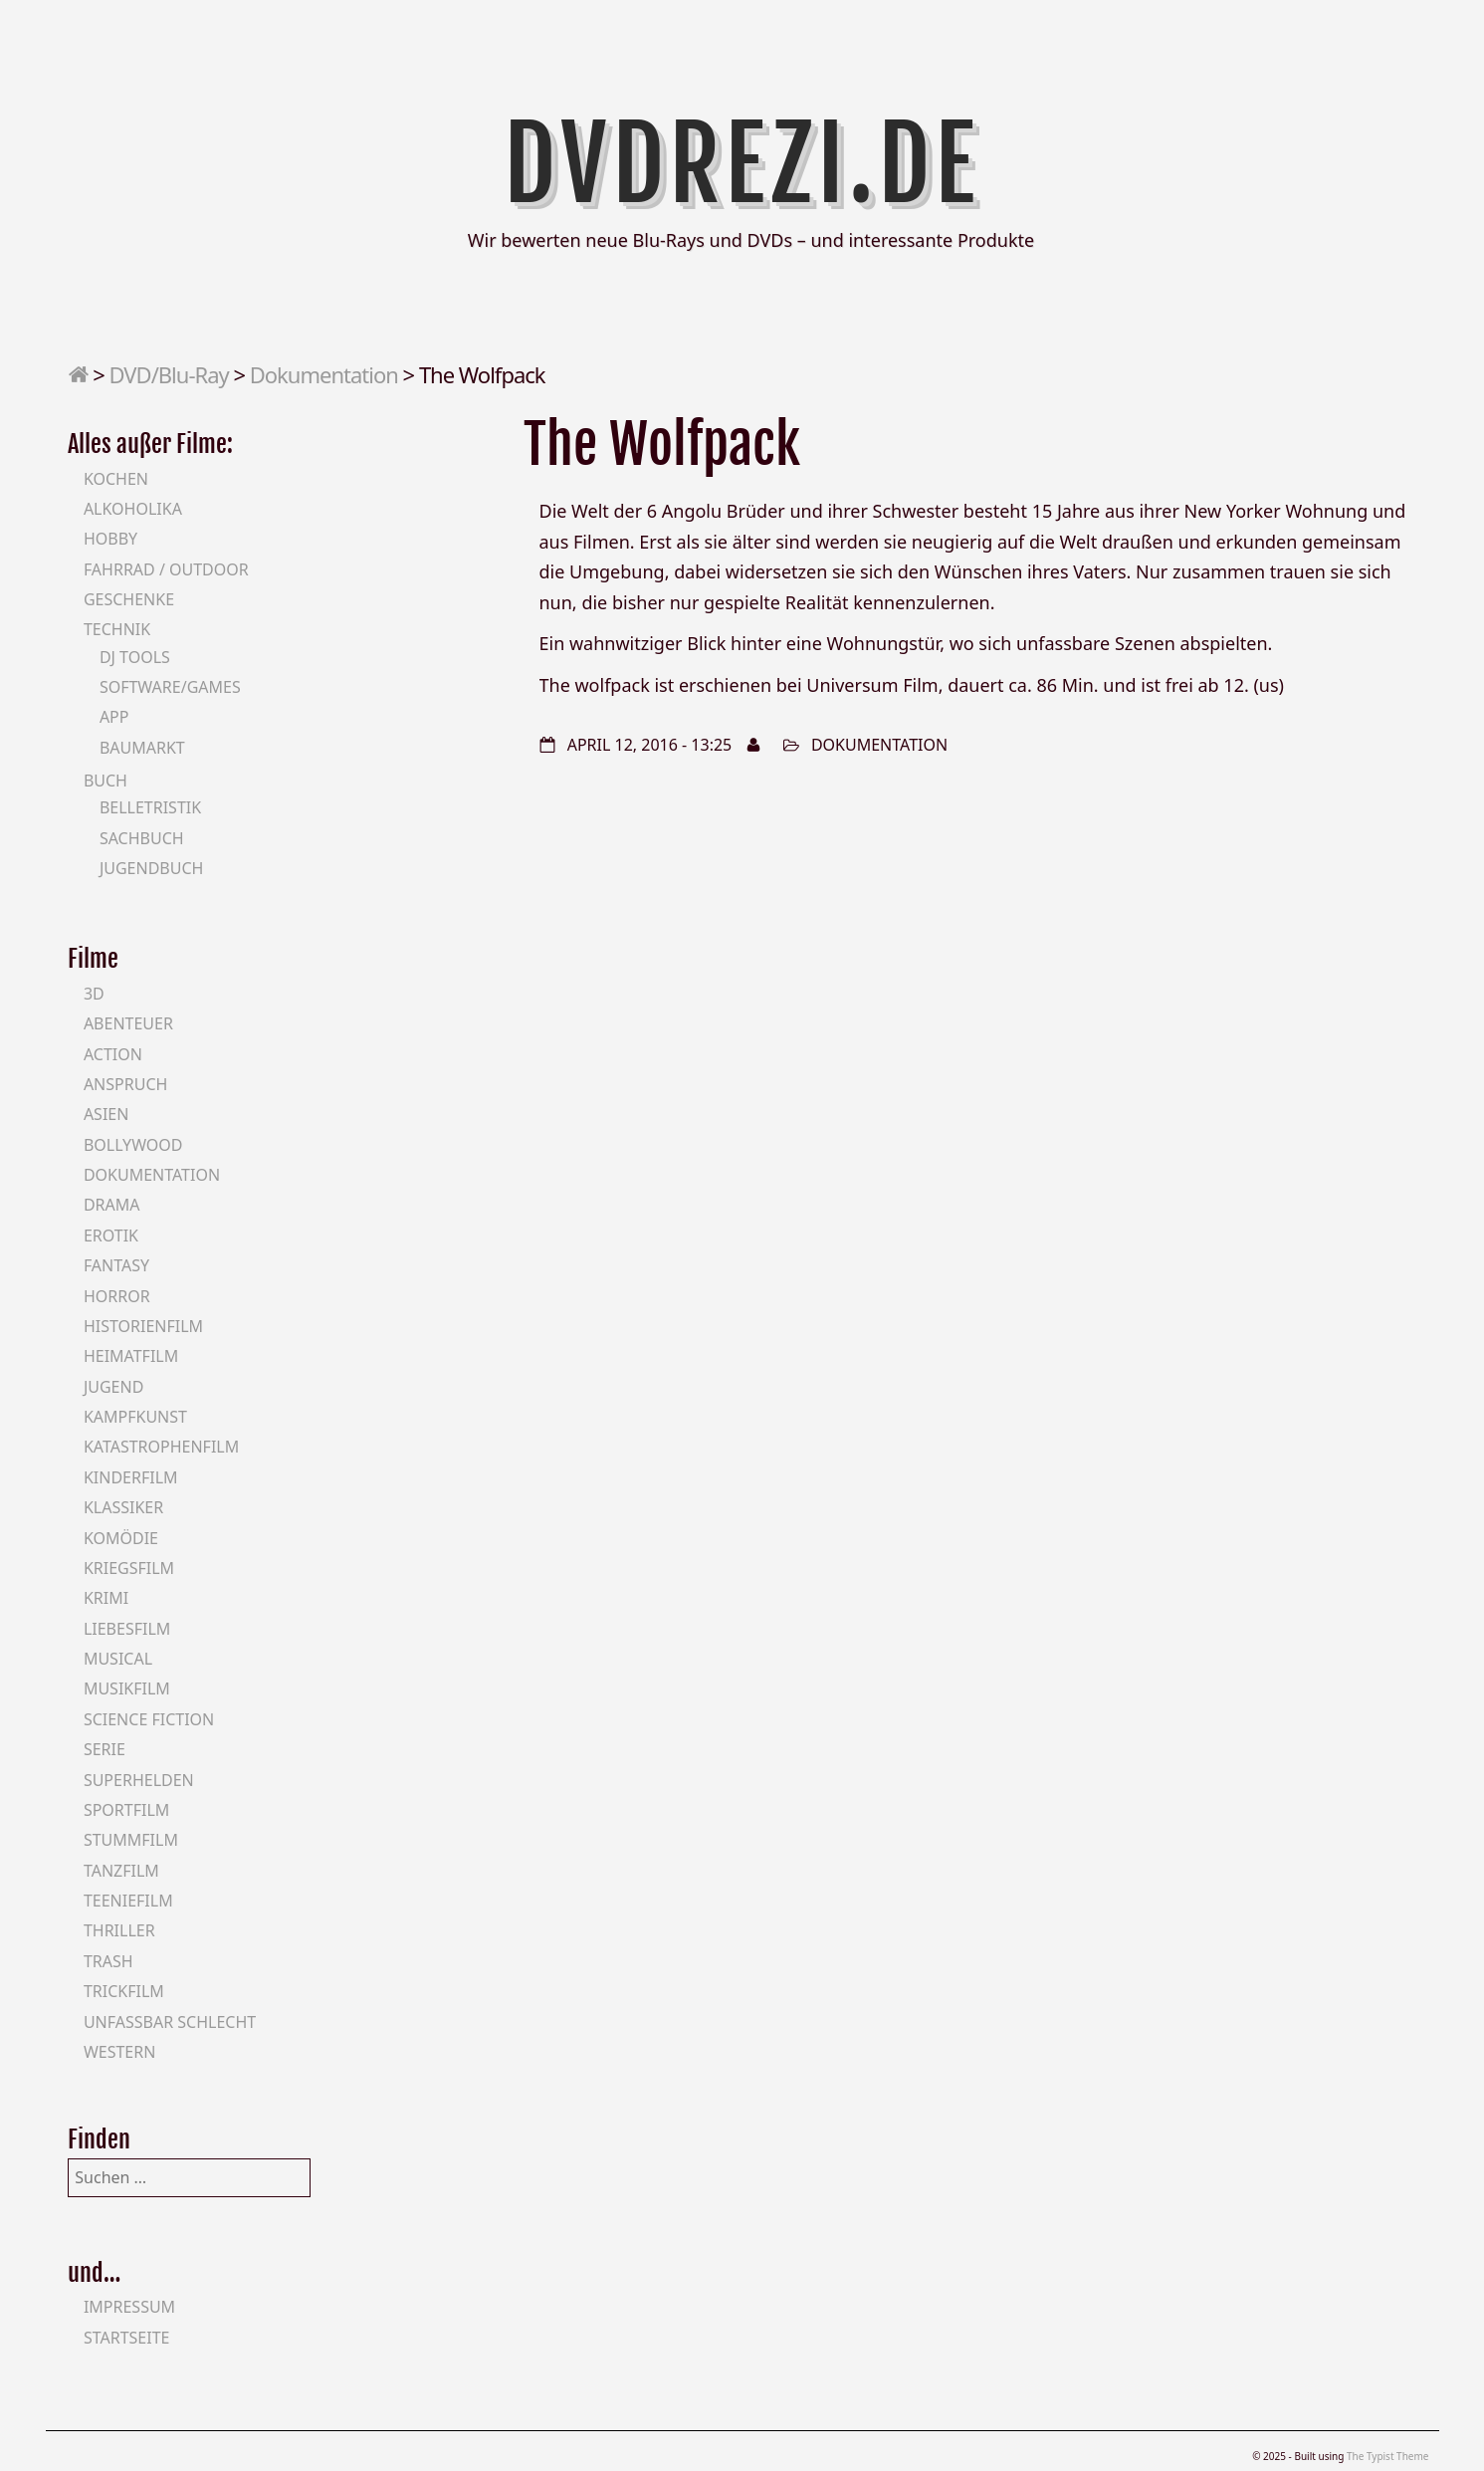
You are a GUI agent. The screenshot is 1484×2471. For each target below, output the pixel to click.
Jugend (113, 1387)
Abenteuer (128, 1023)
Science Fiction (149, 1719)
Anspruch (125, 1084)
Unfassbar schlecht (170, 2022)
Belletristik (150, 807)
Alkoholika (133, 509)
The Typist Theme (1388, 2456)
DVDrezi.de (742, 164)
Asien (106, 1114)
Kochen (116, 479)
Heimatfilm (131, 1356)
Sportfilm (126, 1810)
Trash (108, 1961)
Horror (117, 1296)
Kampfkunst (135, 1417)
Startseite (127, 2338)
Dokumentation (324, 374)
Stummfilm (131, 1840)
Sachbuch (142, 838)
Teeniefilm (128, 1900)
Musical (118, 1659)
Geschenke (129, 599)
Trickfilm (124, 1991)
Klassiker (123, 1507)
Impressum (129, 2307)
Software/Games (170, 687)
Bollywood (133, 1145)
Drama (112, 1205)
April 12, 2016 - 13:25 (650, 745)
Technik (117, 629)
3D (94, 994)
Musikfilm (127, 1688)
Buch (105, 780)
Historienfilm (143, 1326)
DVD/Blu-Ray (169, 374)
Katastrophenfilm (161, 1447)
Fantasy (116, 1265)
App (114, 717)
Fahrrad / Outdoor (166, 569)
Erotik (111, 1235)
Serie (104, 1749)
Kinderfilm (131, 1477)
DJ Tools (135, 657)
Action (113, 1054)
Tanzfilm (121, 1871)
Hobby (110, 539)
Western (119, 2052)
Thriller (119, 1930)
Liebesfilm (127, 1629)
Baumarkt (142, 748)
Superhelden (139, 1780)
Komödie (121, 1538)
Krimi (106, 1598)
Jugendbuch (152, 868)
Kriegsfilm (129, 1568)
